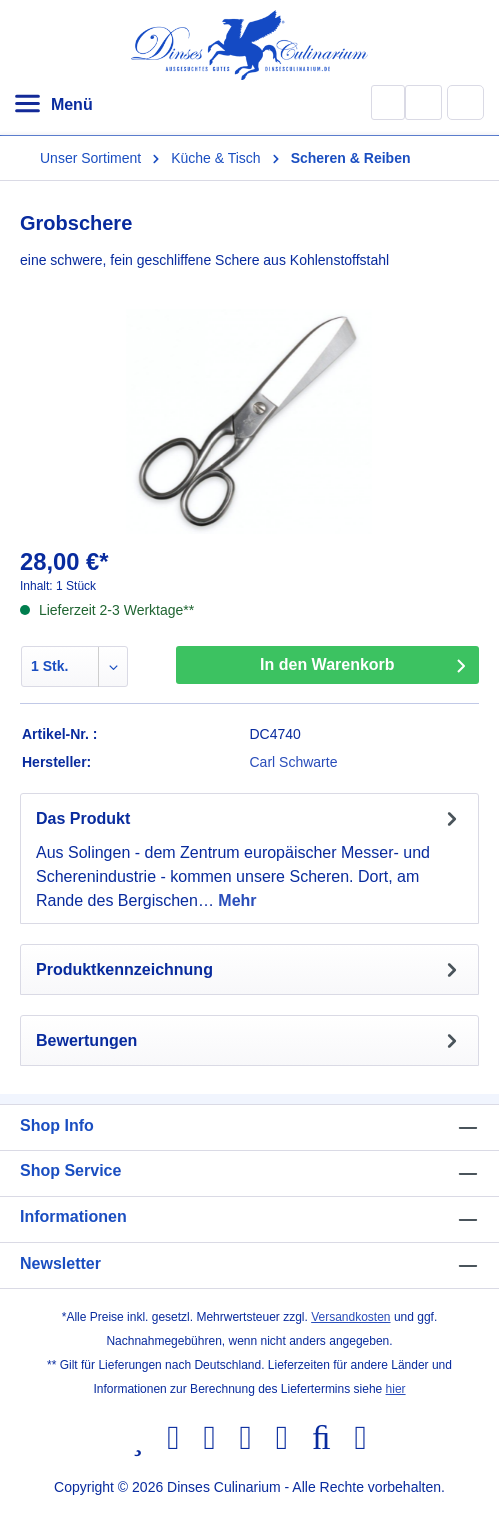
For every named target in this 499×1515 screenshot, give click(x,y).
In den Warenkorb (327, 664)
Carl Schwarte (294, 762)
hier (396, 1389)
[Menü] (53, 105)
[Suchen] (388, 102)
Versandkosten (350, 1317)
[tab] (249, 858)
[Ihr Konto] (423, 102)
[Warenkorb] (466, 102)
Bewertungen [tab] (249, 1040)
